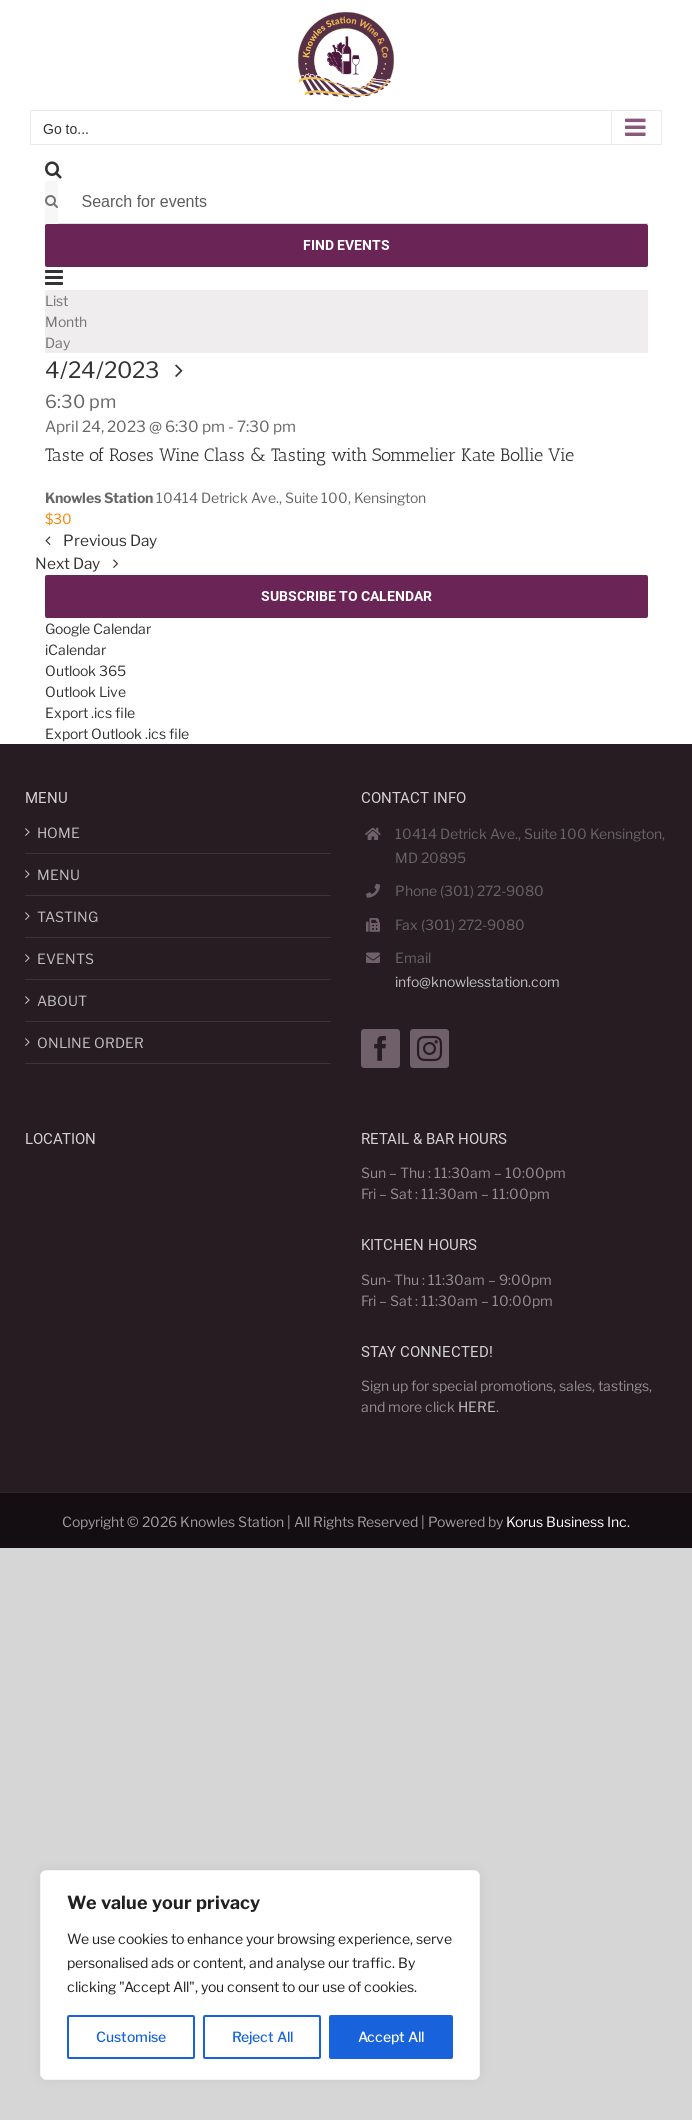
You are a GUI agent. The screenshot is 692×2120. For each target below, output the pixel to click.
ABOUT (62, 1000)
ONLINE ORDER (90, 1042)
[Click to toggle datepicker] (119, 370)
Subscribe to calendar (346, 596)
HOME (58, 832)
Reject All (262, 2036)
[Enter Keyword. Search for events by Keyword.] (353, 202)
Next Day (69, 563)
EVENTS (65, 958)
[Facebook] (380, 1048)
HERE (477, 1406)
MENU (58, 874)
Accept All (391, 2036)
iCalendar (75, 649)
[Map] (145, 1282)
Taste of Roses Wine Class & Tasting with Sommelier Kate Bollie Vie (309, 455)
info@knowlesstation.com (477, 981)
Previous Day (108, 540)
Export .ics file (90, 712)
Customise (131, 2036)
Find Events (346, 245)
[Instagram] (429, 1048)
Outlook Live (85, 691)
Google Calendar (98, 628)
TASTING (67, 916)
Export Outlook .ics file (117, 733)
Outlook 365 (85, 670)
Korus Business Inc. (568, 1521)
